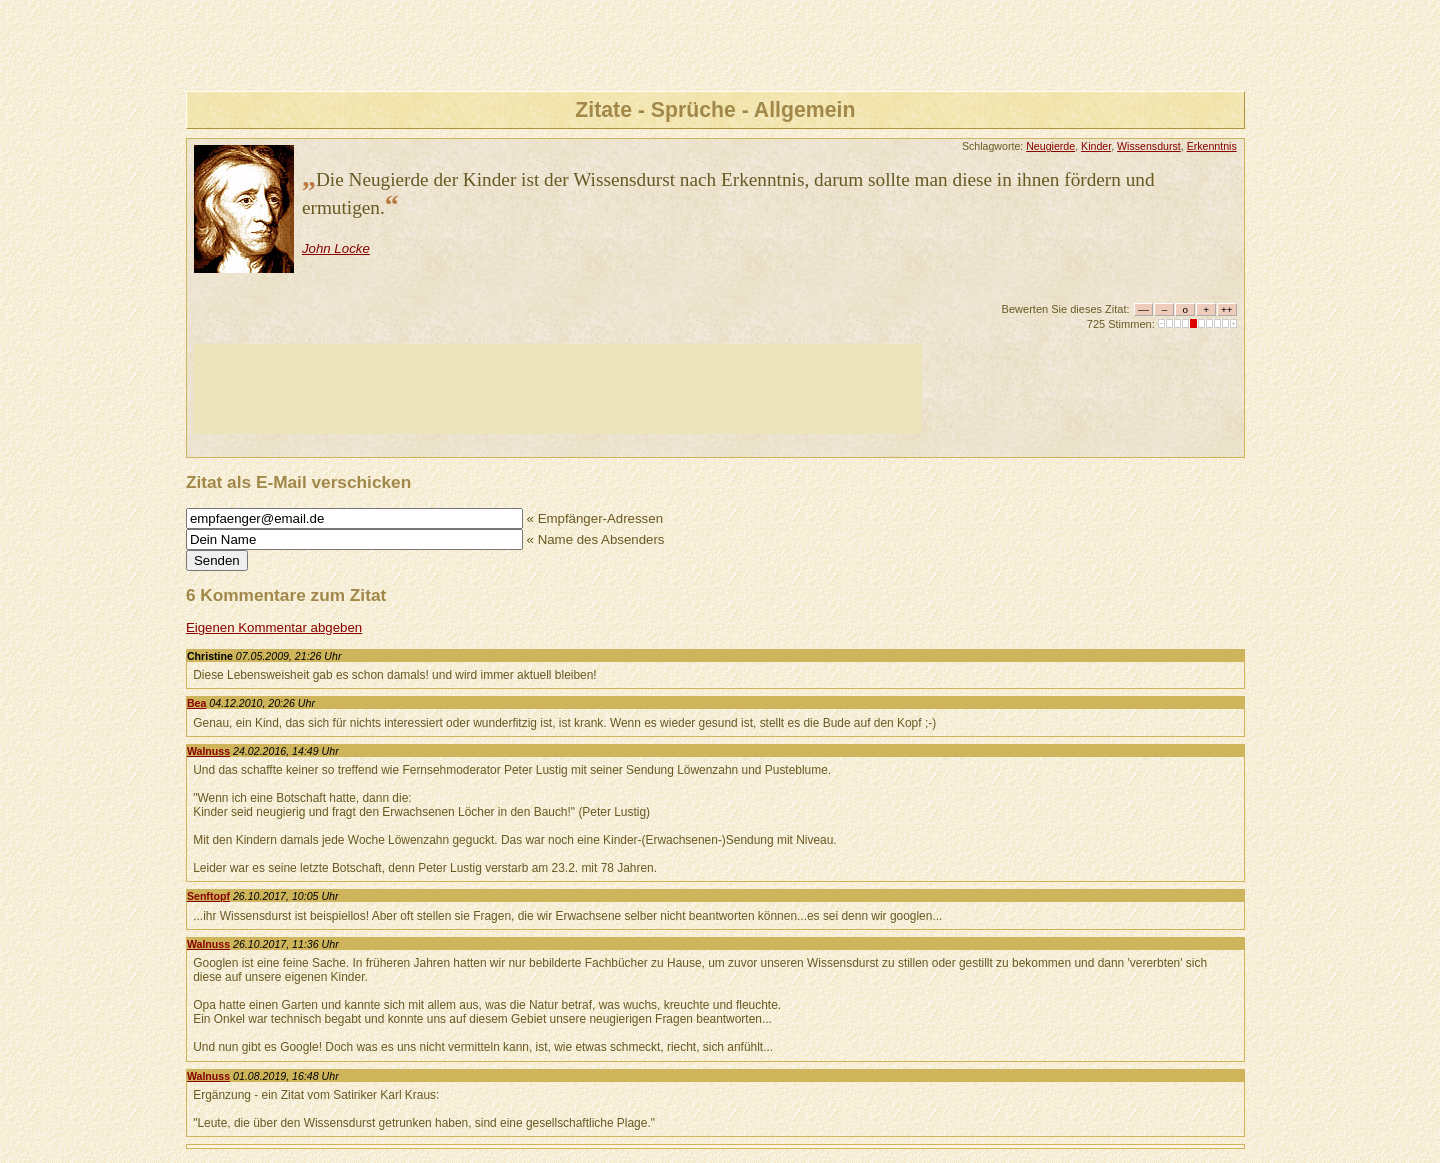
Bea (196, 703)
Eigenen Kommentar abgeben (274, 627)
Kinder (1096, 146)
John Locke (336, 248)
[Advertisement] (558, 389)
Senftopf (208, 896)
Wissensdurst (1149, 146)
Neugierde (1050, 146)
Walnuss (208, 751)
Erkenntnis (1212, 146)
